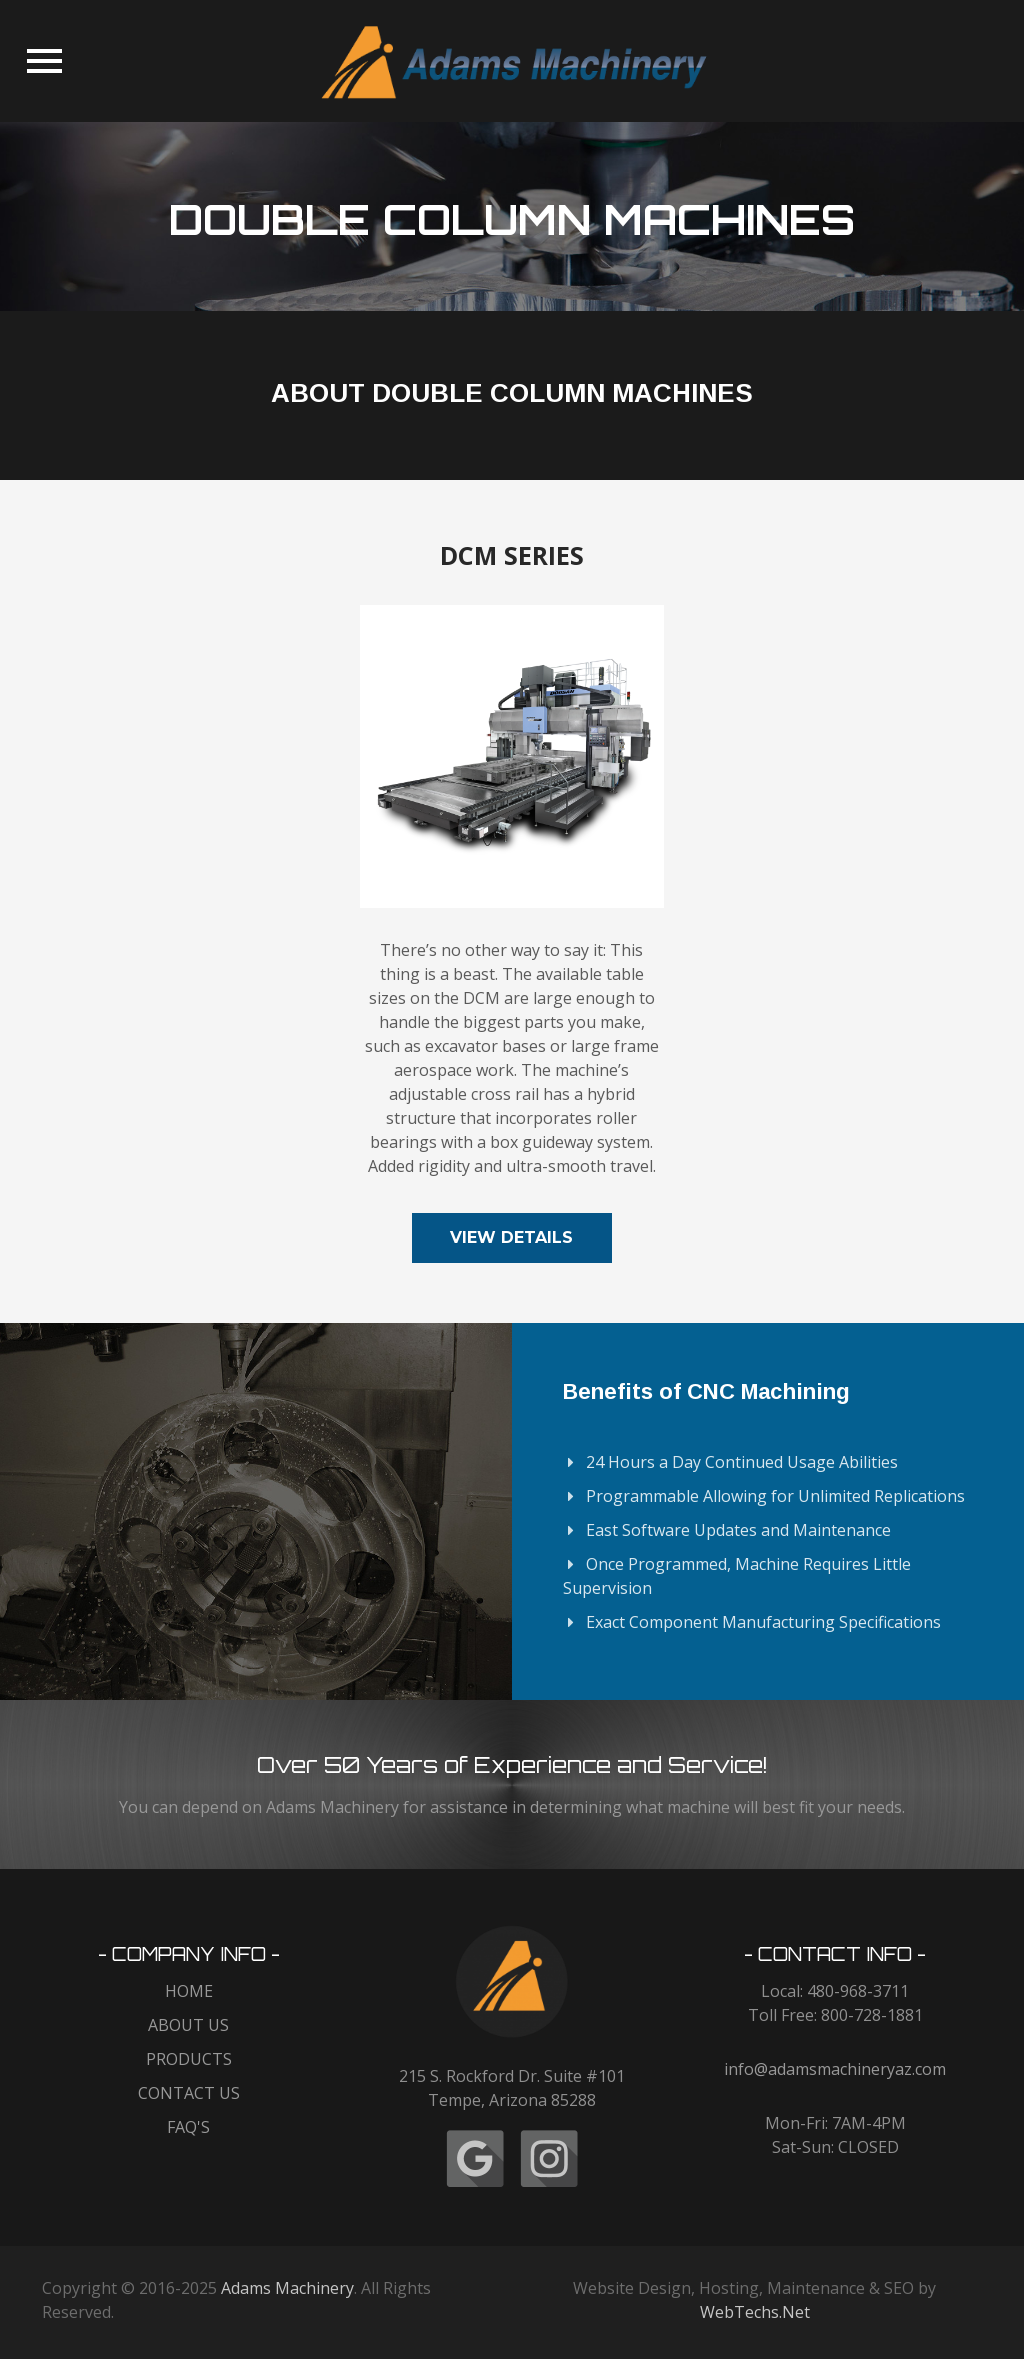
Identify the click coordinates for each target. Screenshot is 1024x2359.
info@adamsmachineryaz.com (835, 2069)
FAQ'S (188, 2127)
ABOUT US (188, 2025)
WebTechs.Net (755, 2312)
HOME (189, 1991)
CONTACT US (189, 2093)
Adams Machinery (287, 2288)
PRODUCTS (189, 2059)
